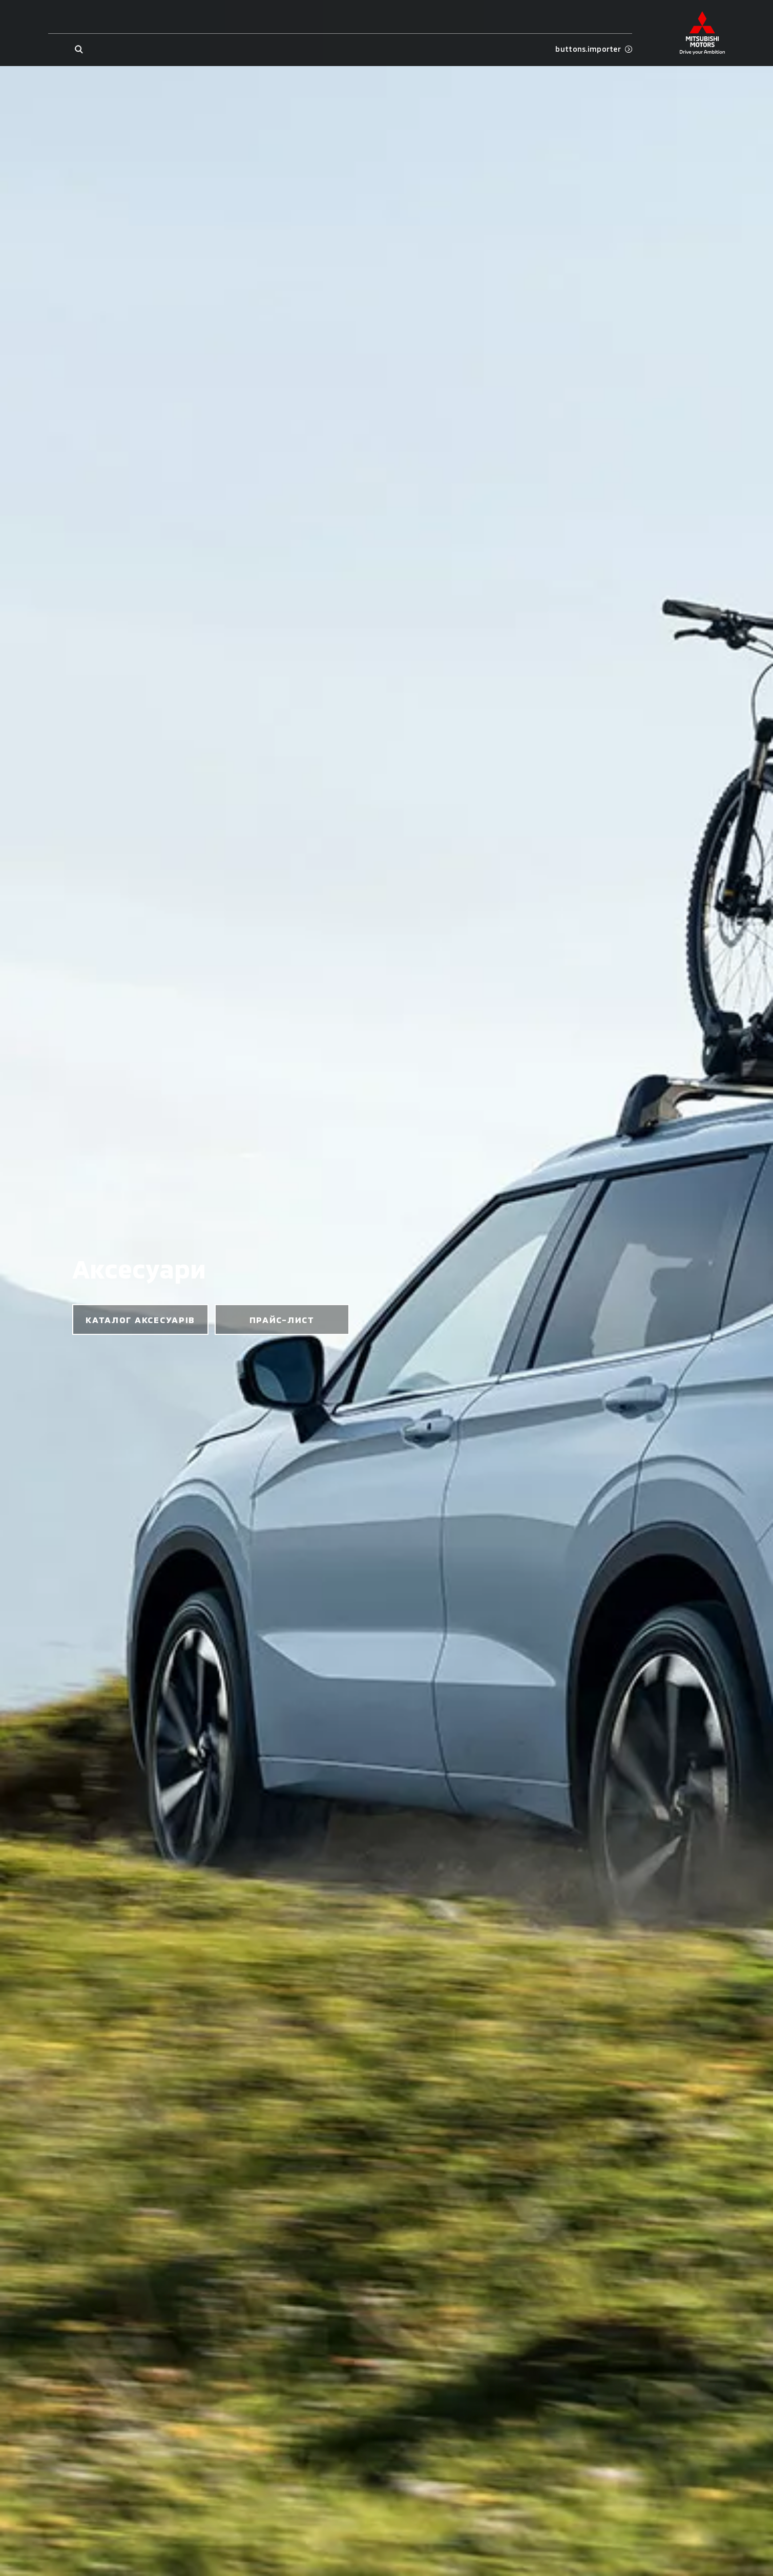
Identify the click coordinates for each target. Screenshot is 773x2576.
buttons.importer (593, 49)
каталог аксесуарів (140, 1319)
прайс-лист (282, 1319)
